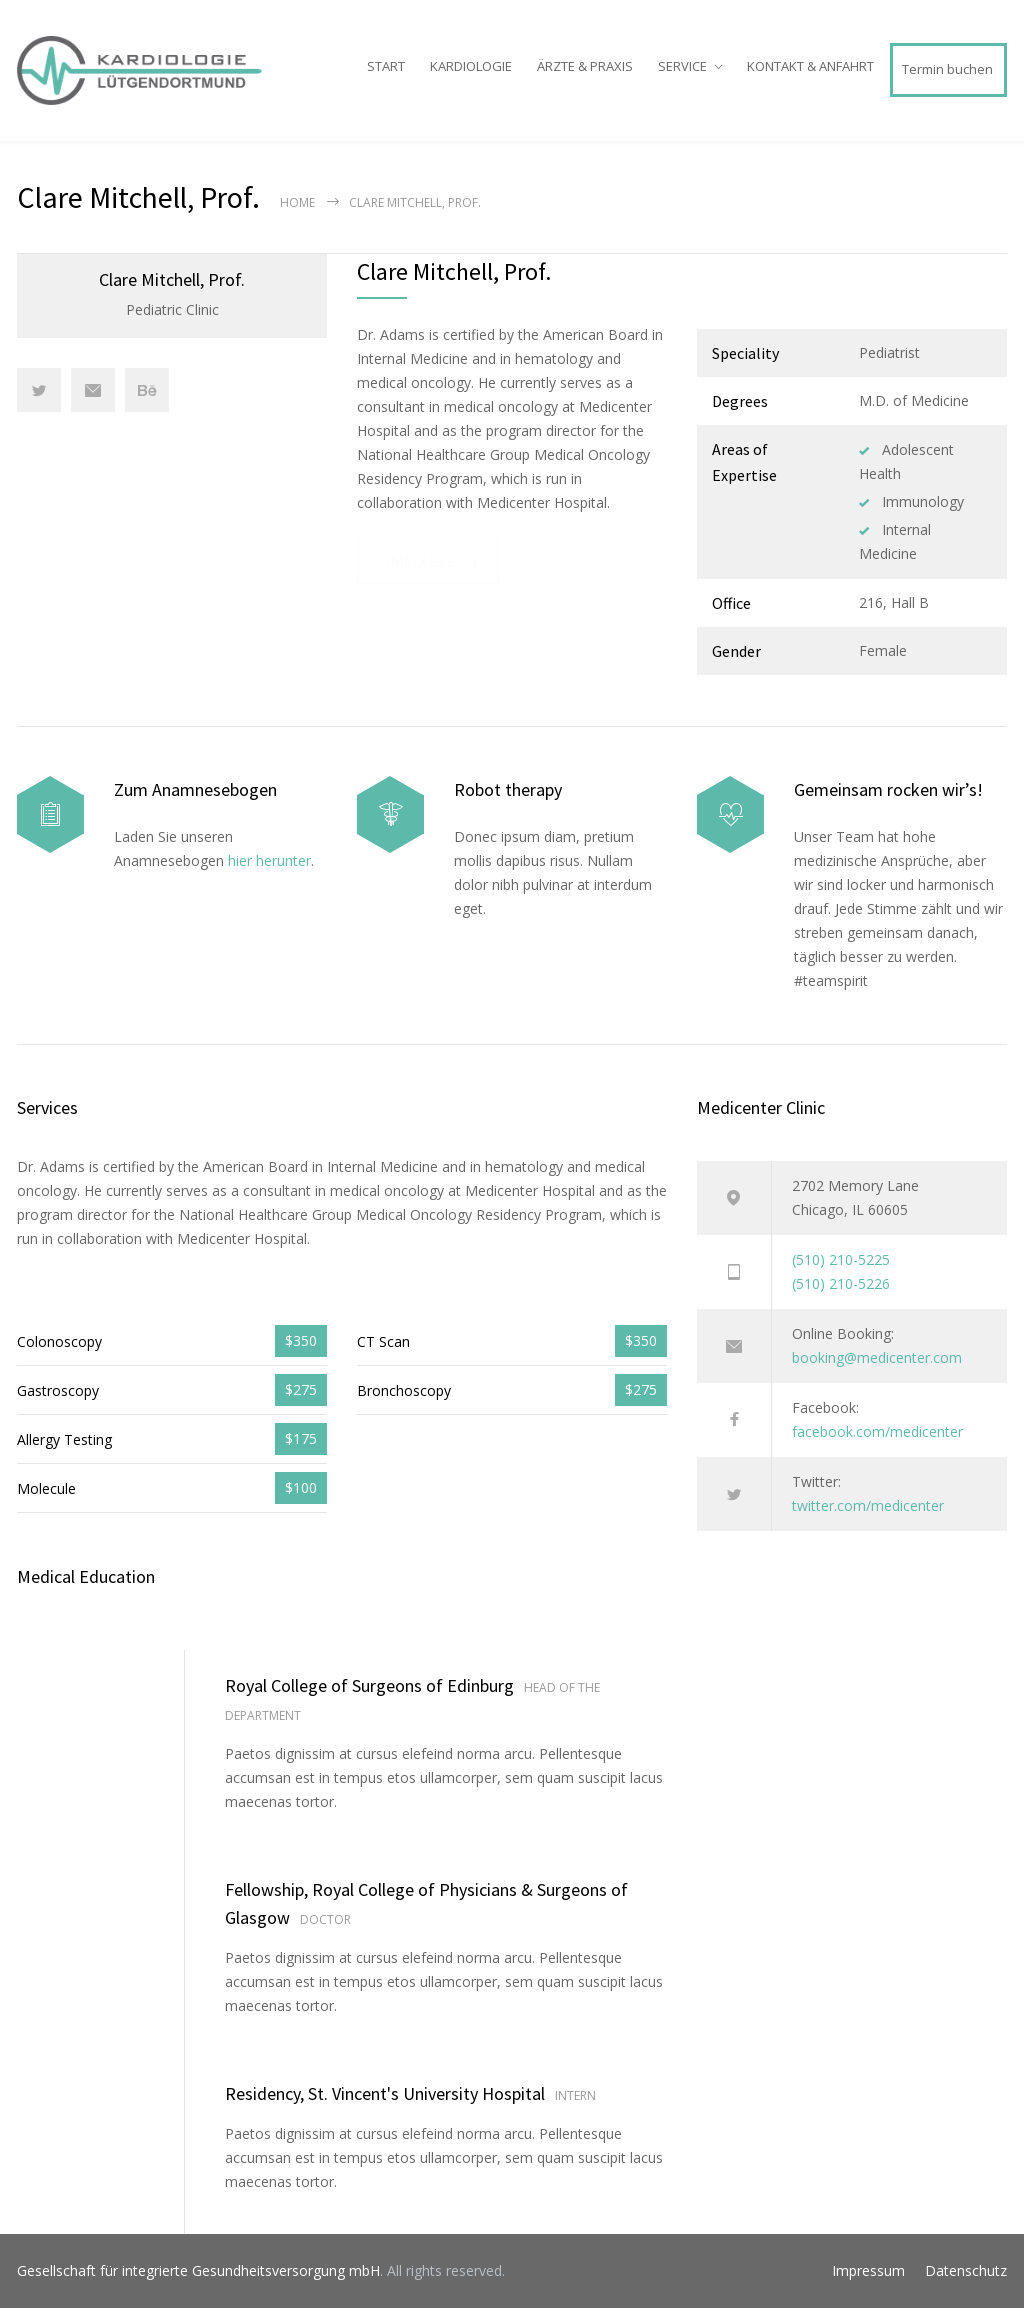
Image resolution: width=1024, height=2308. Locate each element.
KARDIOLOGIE (471, 66)
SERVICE (682, 66)
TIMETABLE (416, 561)
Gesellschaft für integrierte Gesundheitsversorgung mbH (198, 2270)
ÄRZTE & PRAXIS (585, 66)
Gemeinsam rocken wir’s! (888, 789)
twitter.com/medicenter (868, 1505)
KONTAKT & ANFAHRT (810, 66)
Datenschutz (966, 2270)
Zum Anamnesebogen (195, 789)
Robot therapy (508, 789)
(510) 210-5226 (841, 1283)
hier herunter (269, 860)
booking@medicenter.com (877, 1357)
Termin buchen (947, 69)
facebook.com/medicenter (877, 1431)
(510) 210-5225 (841, 1259)
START (386, 66)
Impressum (868, 2270)
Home (297, 202)
